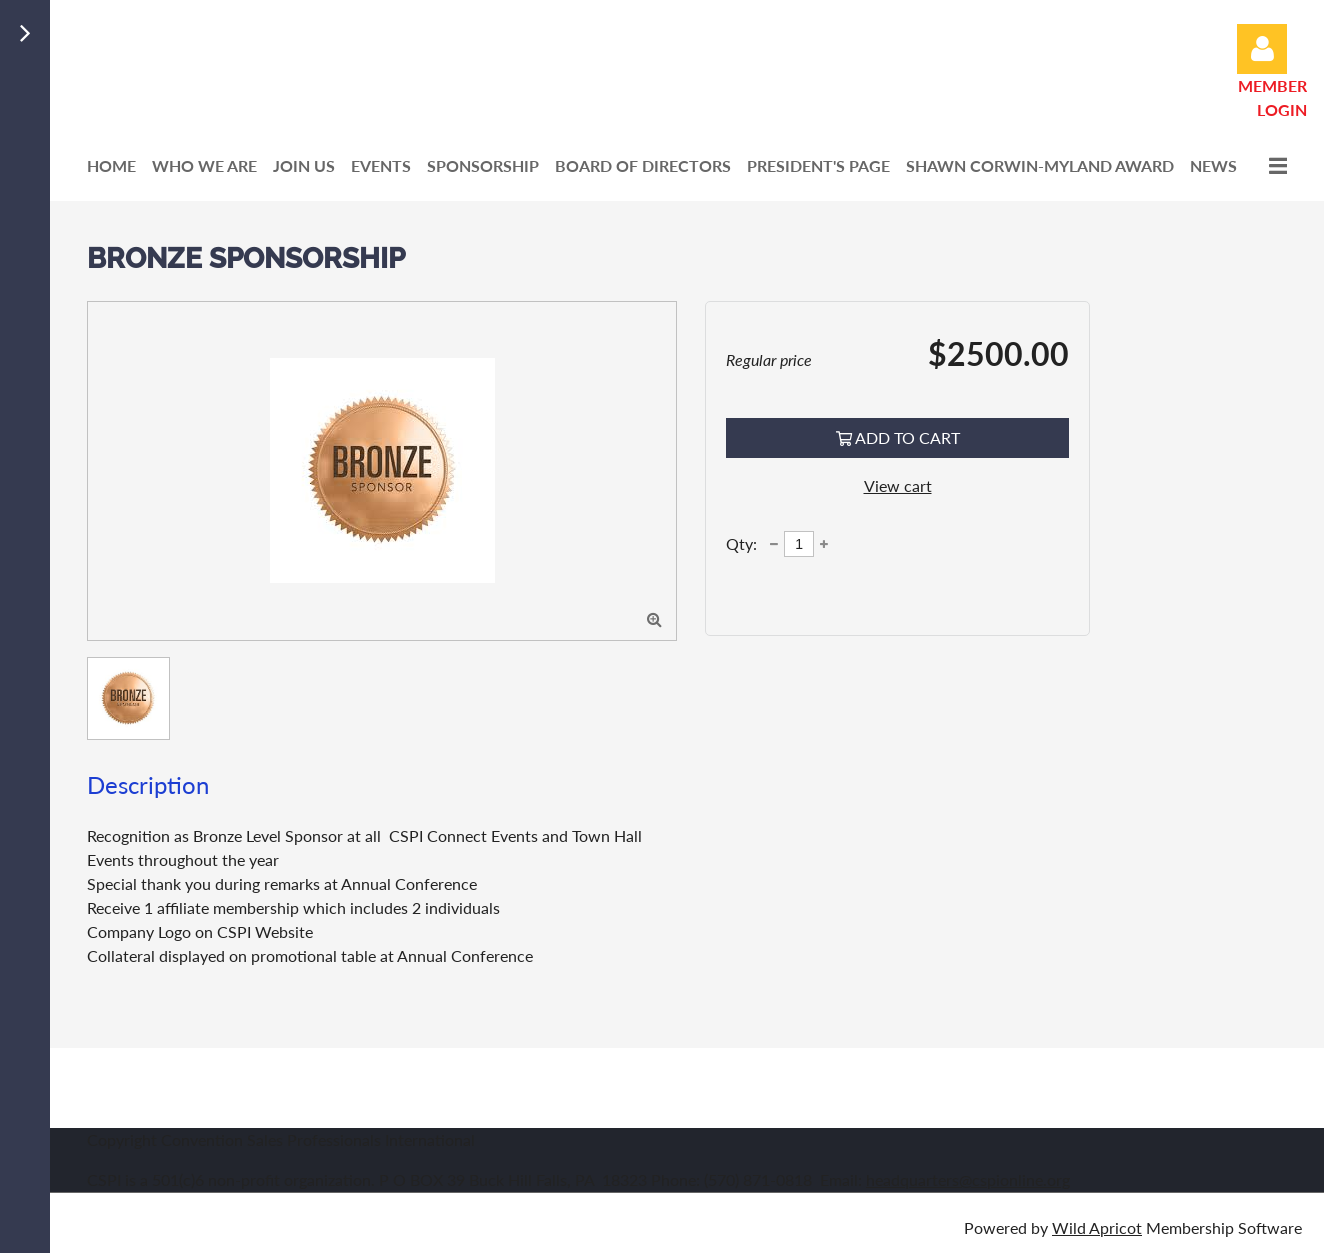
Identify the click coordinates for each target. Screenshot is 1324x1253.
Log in (1262, 49)
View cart (898, 485)
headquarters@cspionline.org (968, 1179)
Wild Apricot (1097, 1227)
